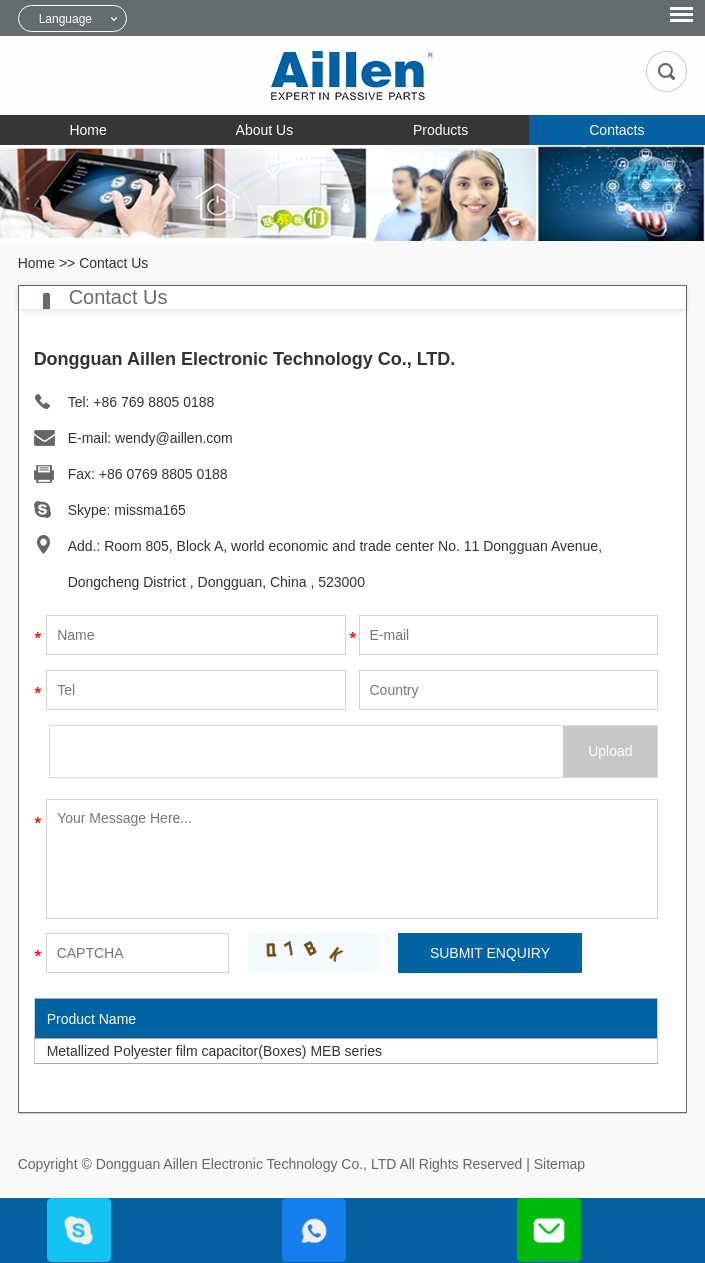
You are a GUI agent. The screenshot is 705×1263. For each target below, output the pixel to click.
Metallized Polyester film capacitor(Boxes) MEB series (214, 1051)
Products (440, 130)
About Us (265, 130)
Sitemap (559, 1164)
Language (65, 19)
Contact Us (113, 263)
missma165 (150, 510)
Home (87, 130)
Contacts (616, 130)
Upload (610, 751)
